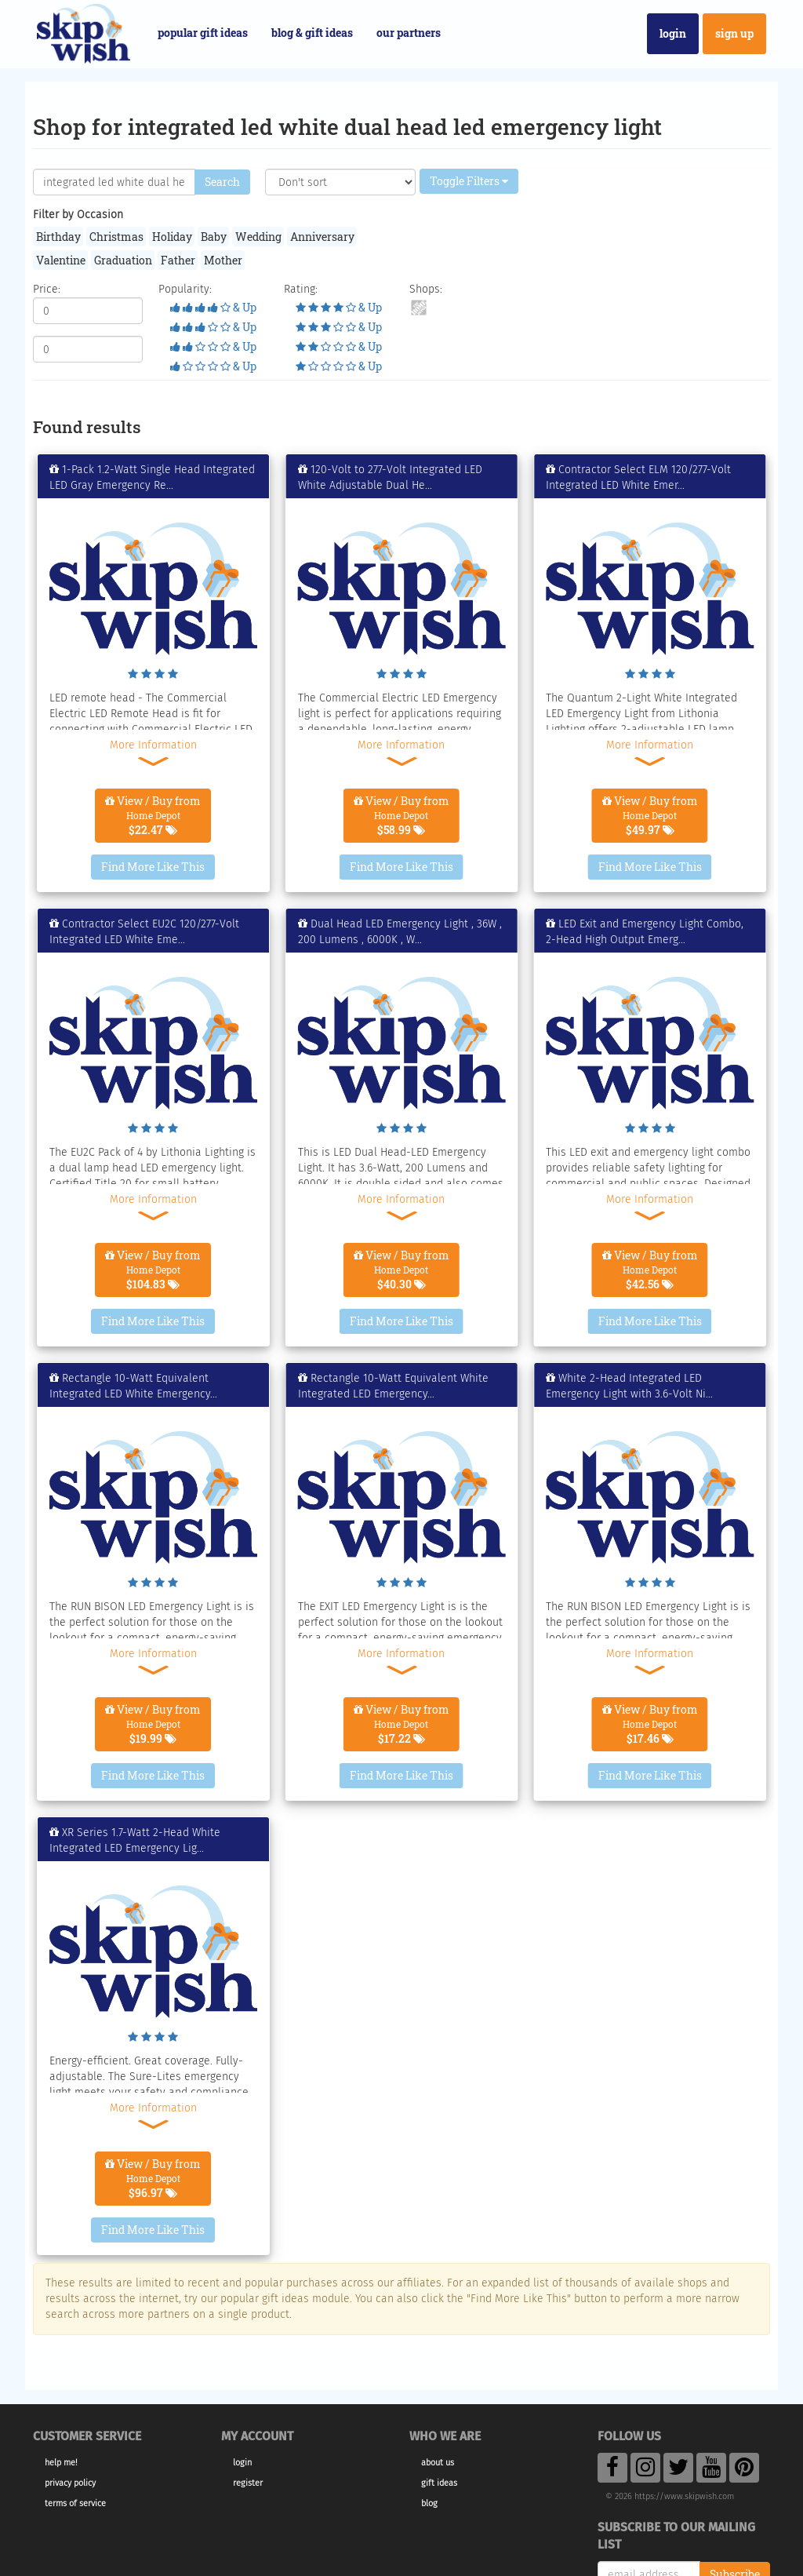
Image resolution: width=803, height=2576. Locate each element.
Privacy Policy (70, 2483)
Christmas (116, 236)
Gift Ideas (439, 2483)
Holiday (172, 236)
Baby (214, 236)
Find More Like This (153, 866)
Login (672, 33)
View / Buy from (153, 815)
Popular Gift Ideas (203, 32)
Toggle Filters (469, 180)
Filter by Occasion (78, 214)
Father (178, 260)
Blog (429, 2503)
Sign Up (734, 33)
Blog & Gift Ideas (312, 32)
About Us (437, 2463)
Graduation (123, 260)
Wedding (258, 236)
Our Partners (408, 32)
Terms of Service (75, 2503)
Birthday (58, 236)
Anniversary (322, 236)
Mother (223, 260)
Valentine (60, 260)
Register (248, 2483)
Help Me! (61, 2463)
